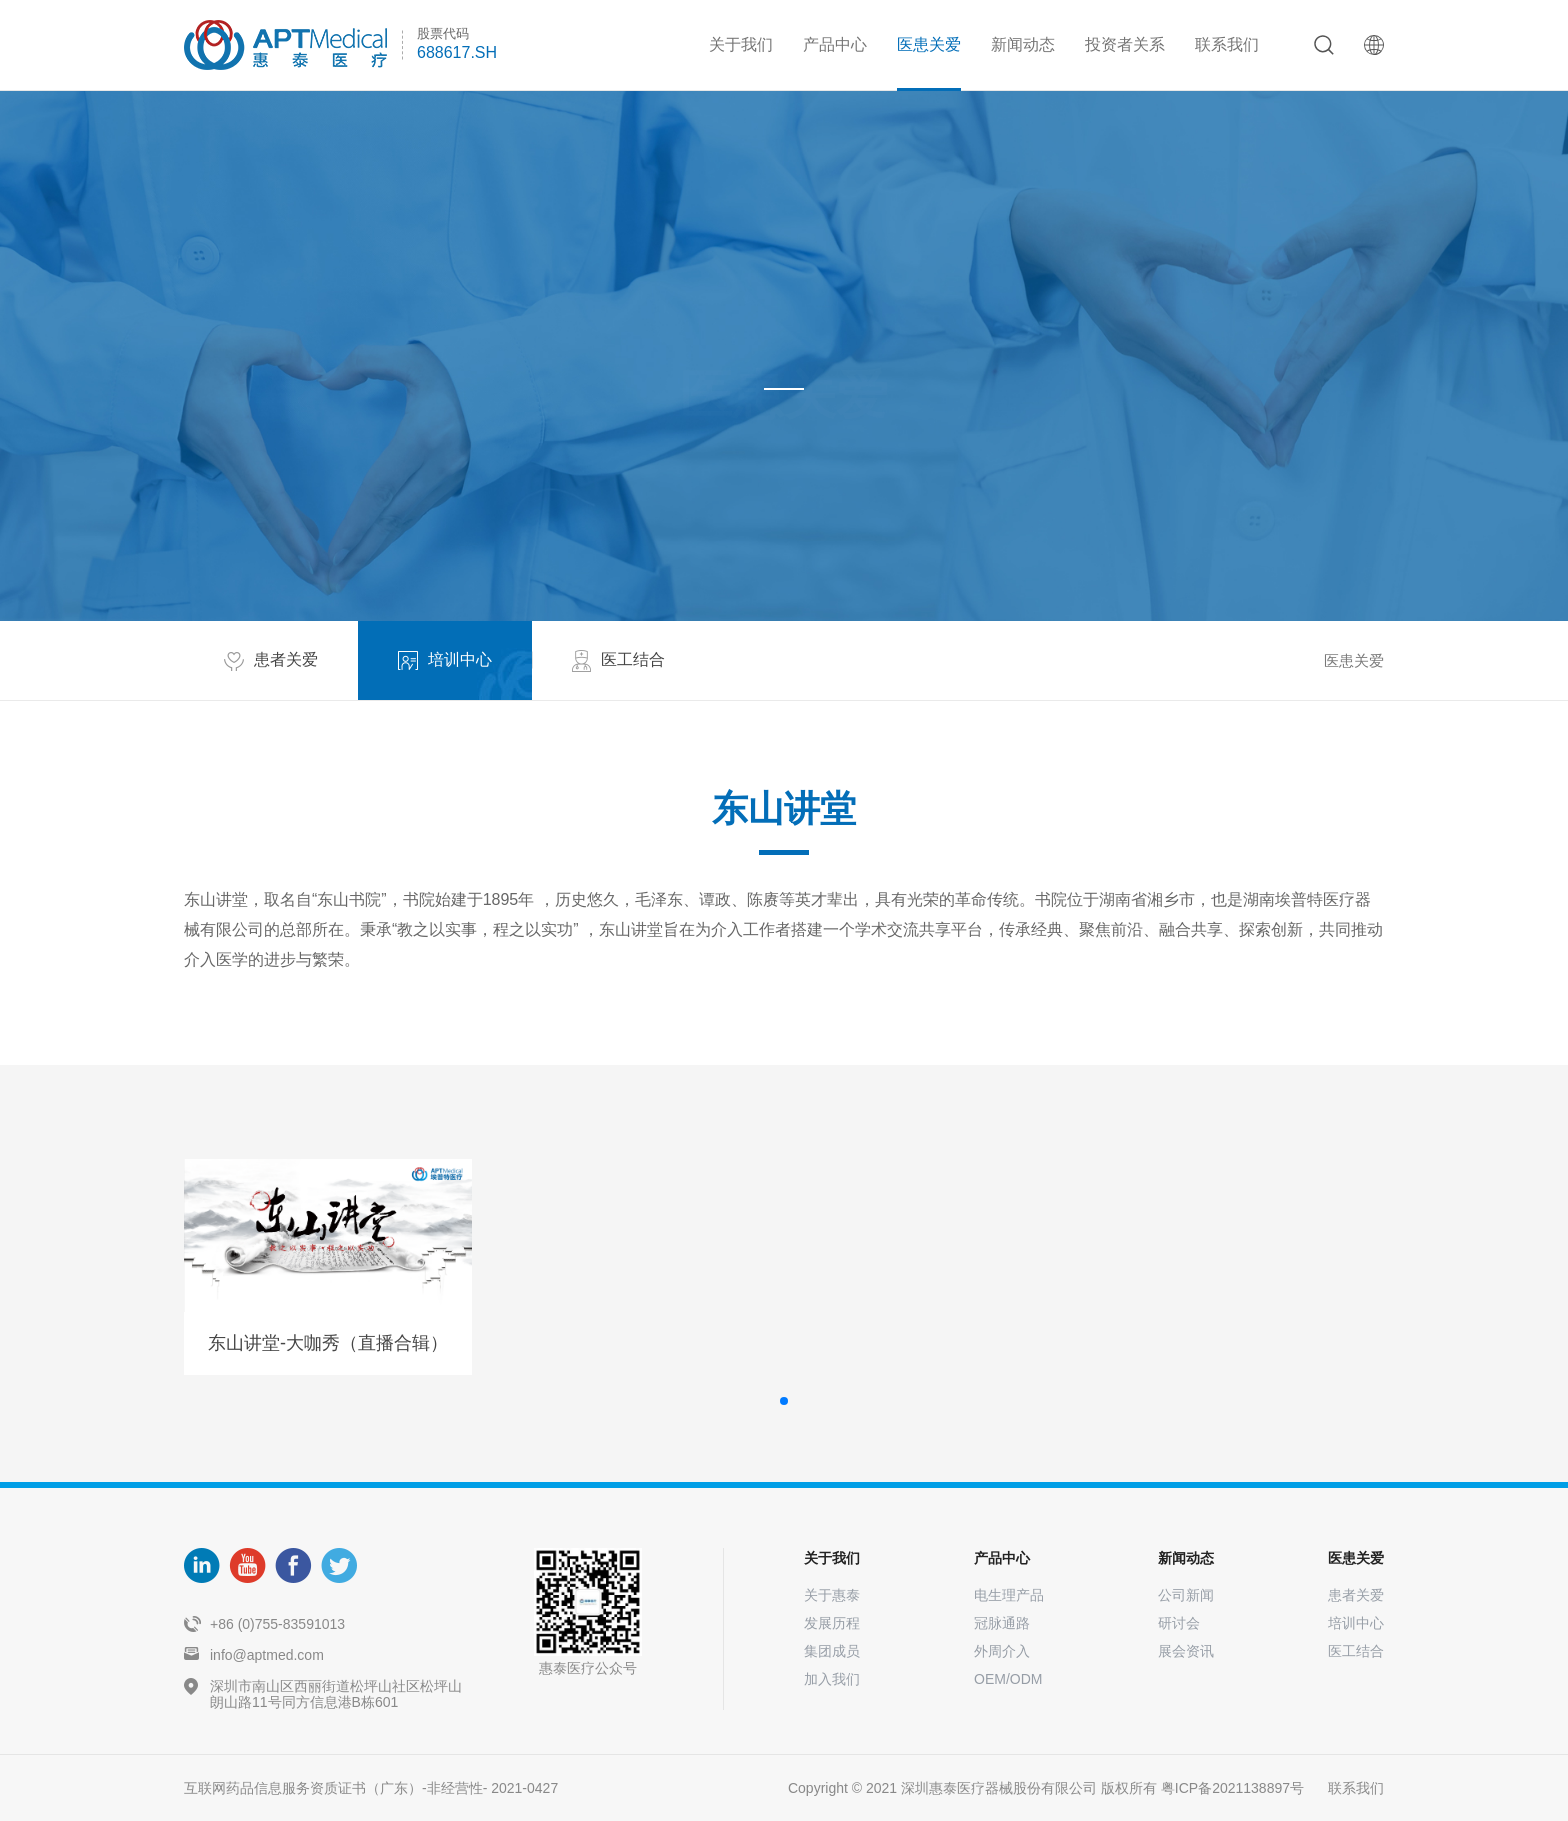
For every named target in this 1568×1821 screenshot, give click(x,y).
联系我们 (1227, 44)
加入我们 (832, 1679)
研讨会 (1179, 1623)
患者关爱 (1356, 1595)
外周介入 (1002, 1651)
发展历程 (832, 1623)
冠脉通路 (1002, 1623)
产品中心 (835, 44)
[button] (784, 1401)
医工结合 (1356, 1651)
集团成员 (832, 1651)
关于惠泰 (832, 1595)
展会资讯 (1186, 1651)
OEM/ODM (1008, 1679)
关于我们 (741, 44)
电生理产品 (1009, 1595)
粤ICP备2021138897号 (1232, 1788)
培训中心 (1356, 1623)
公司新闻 (1186, 1595)
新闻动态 (1023, 44)
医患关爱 (929, 44)
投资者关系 (1125, 44)
